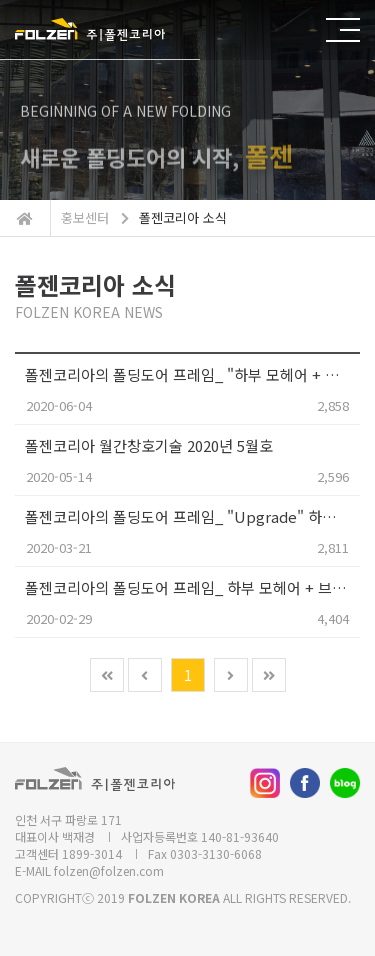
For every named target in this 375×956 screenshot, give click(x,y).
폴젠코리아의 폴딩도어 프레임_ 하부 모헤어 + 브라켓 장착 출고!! (192, 587)
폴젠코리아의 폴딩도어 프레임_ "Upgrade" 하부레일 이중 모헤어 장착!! (192, 516)
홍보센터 (85, 217)
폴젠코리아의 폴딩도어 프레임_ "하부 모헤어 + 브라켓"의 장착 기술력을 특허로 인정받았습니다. (192, 374)
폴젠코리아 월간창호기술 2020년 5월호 (149, 445)
